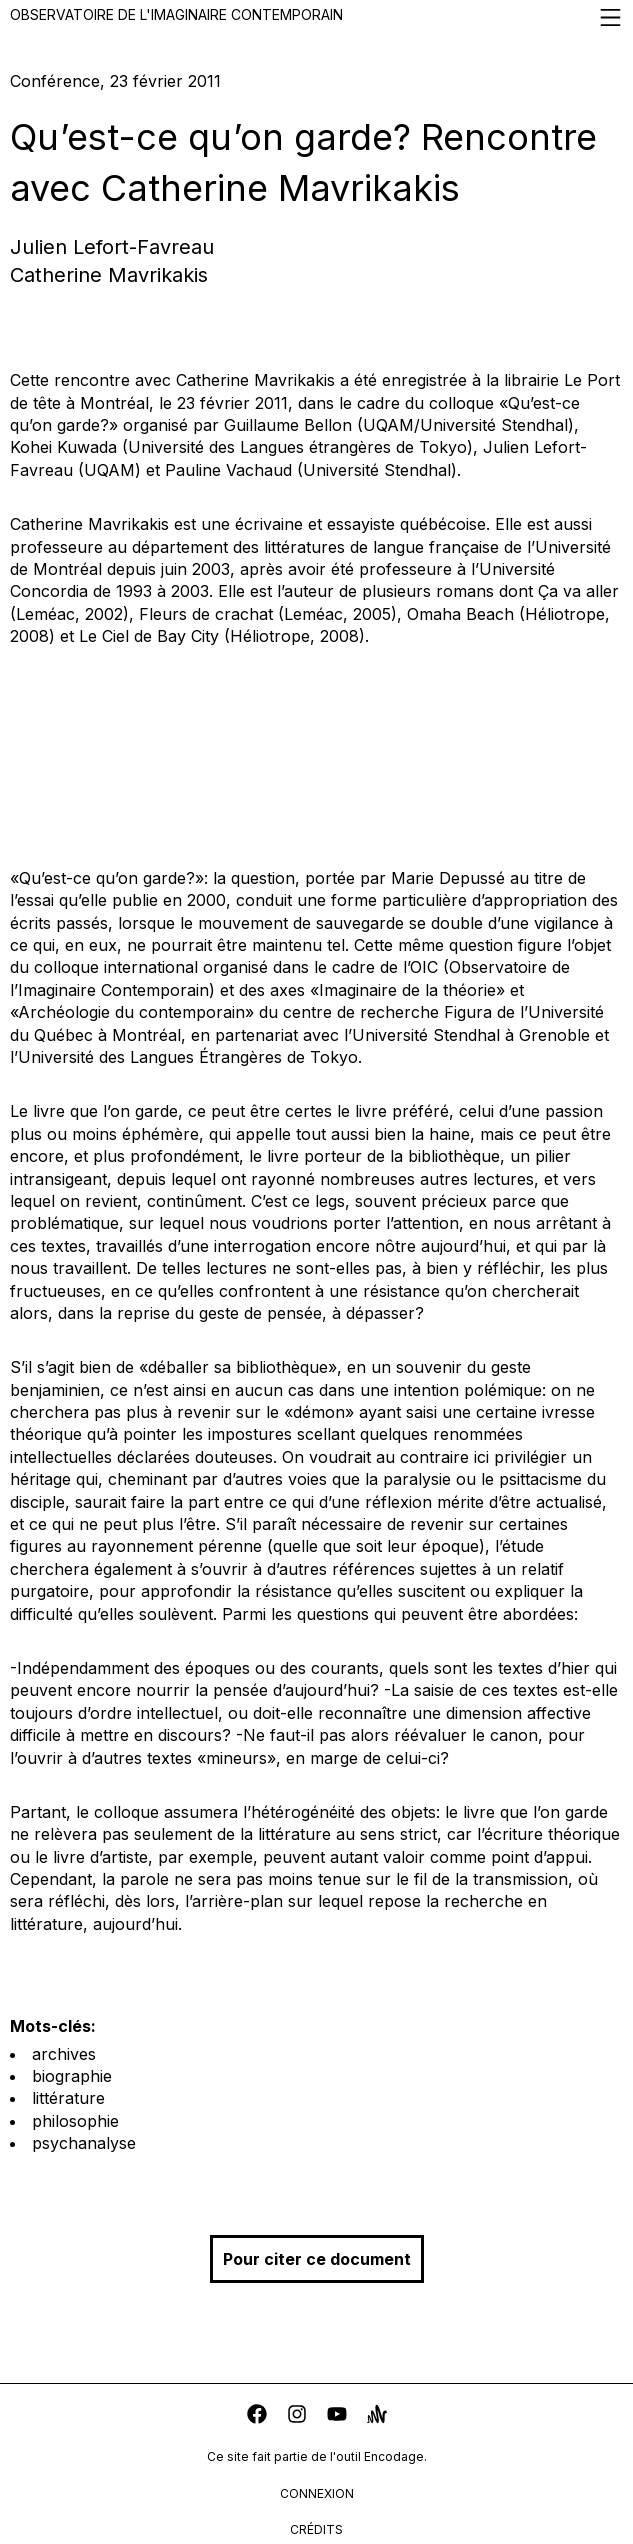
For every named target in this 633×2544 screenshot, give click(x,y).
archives (64, 2054)
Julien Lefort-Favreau (112, 247)
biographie (72, 2076)
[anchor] (377, 2416)
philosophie (75, 2121)
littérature (68, 2098)
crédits (316, 2529)
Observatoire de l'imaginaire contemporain (316, 17)
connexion (317, 2493)
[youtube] (337, 2416)
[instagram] (297, 2416)
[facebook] (257, 2416)
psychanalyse (84, 2143)
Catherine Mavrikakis (109, 275)
